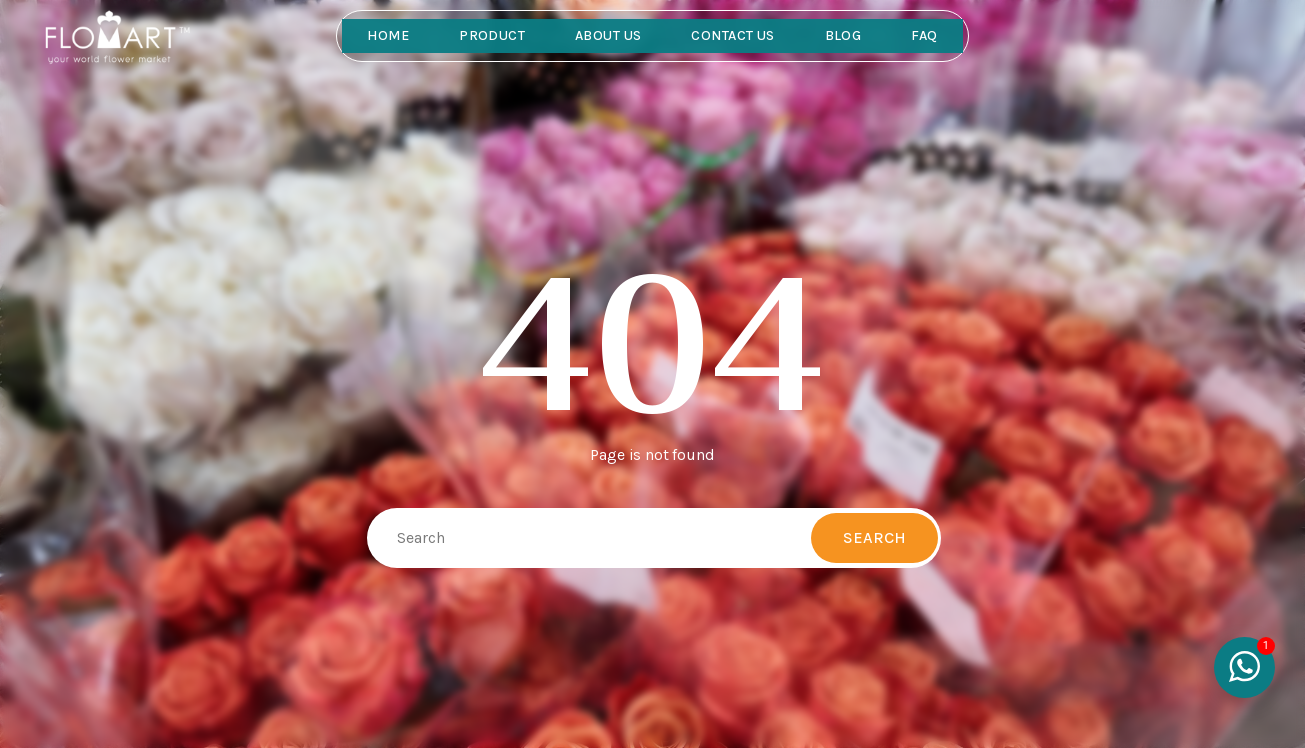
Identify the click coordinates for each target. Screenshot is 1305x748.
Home (388, 35)
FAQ (924, 35)
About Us (608, 35)
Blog (843, 35)
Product (492, 35)
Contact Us (732, 35)
